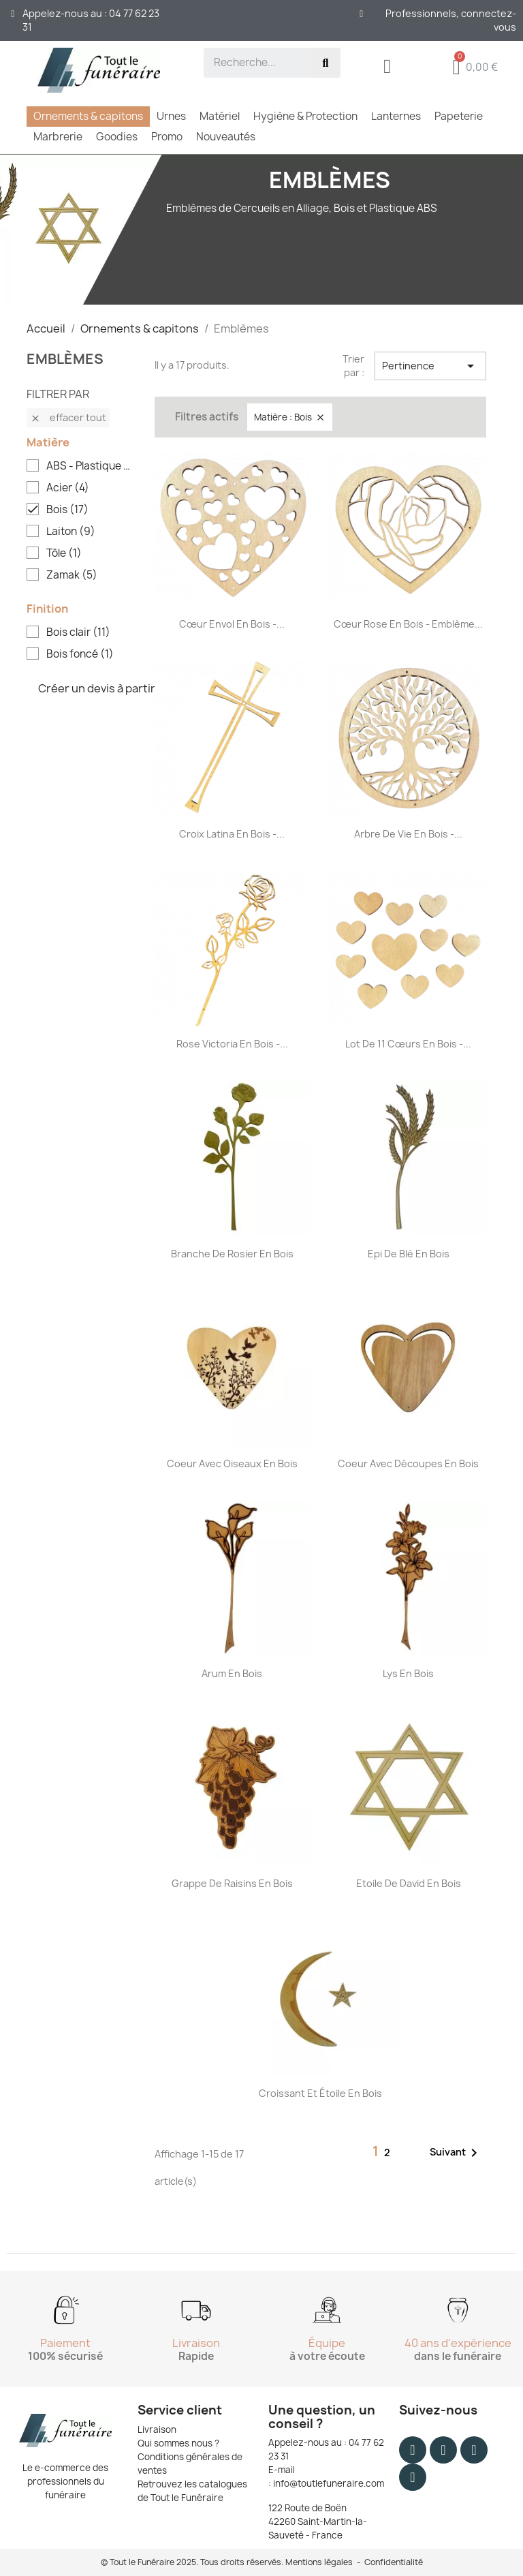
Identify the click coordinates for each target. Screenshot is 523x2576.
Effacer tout (68, 417)
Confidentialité (393, 2562)
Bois (67, 510)
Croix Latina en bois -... (232, 833)
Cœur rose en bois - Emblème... (408, 623)
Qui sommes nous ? (178, 2443)
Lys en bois (408, 1673)
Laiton (70, 531)
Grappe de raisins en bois (232, 1883)
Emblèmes (65, 359)
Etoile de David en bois (408, 1883)
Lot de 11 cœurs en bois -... (408, 1043)
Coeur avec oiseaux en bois (232, 1463)
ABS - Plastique (89, 466)
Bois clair (78, 632)
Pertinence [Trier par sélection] (430, 366)
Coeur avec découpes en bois (408, 1463)
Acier (67, 488)
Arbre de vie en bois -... (408, 833)
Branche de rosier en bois (232, 1253)
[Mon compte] (387, 66)
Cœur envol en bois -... (232, 623)
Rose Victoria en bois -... (232, 1043)
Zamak (71, 575)
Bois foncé (80, 654)
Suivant (456, 2153)
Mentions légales (319, 2562)
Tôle (64, 553)
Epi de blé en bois (408, 1253)
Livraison (157, 2429)
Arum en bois (232, 1673)
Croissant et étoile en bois (320, 2093)
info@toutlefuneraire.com (328, 2483)
